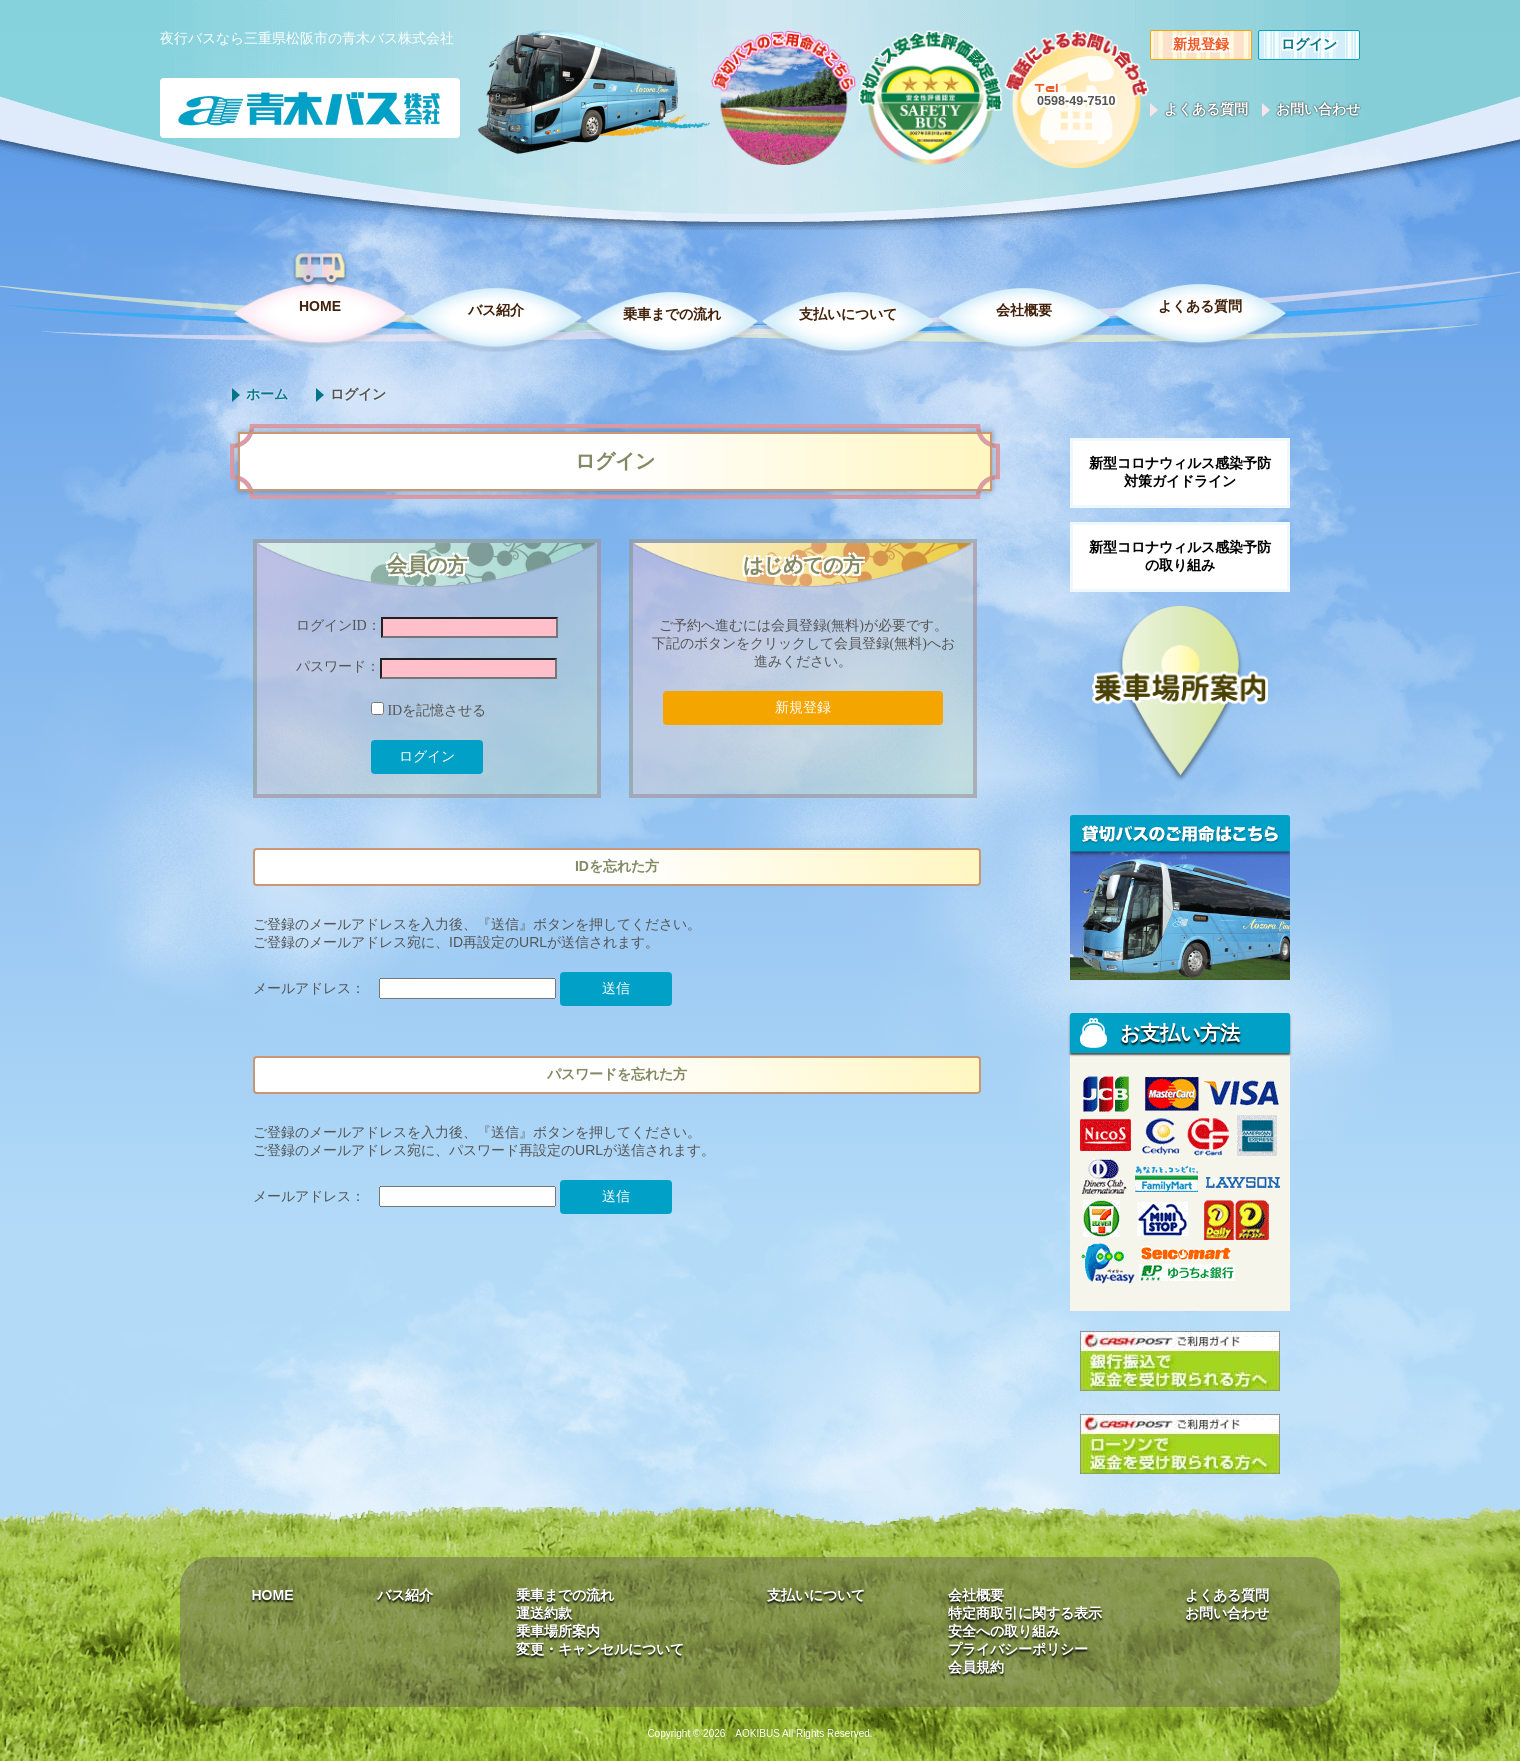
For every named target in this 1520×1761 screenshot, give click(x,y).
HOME (320, 306)
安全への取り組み (1004, 1631)
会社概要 (1024, 310)
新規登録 (1201, 44)
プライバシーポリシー (1018, 1649)
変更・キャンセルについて (600, 1649)
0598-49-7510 (1076, 101)
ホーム (267, 394)
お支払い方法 (1180, 1033)
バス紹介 (496, 310)
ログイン (1309, 44)
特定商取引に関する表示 (1025, 1613)
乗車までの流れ (672, 314)
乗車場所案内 (558, 1631)
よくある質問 (1206, 109)
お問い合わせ (1318, 109)
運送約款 (544, 1613)
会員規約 (976, 1667)
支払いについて (848, 314)
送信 (616, 988)
